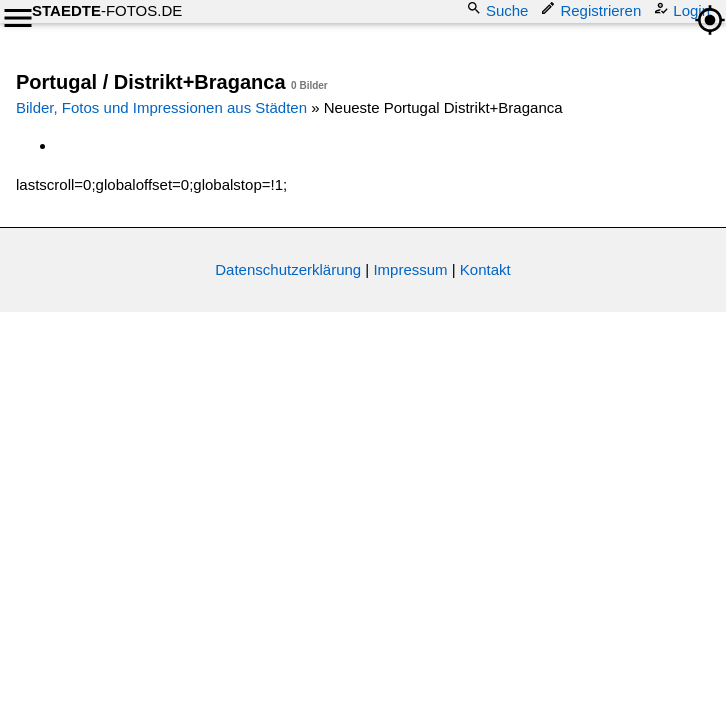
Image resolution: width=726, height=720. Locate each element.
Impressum (410, 269)
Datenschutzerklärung (288, 269)
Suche (499, 9)
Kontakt (485, 269)
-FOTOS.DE (107, 10)
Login (683, 9)
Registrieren (592, 9)
